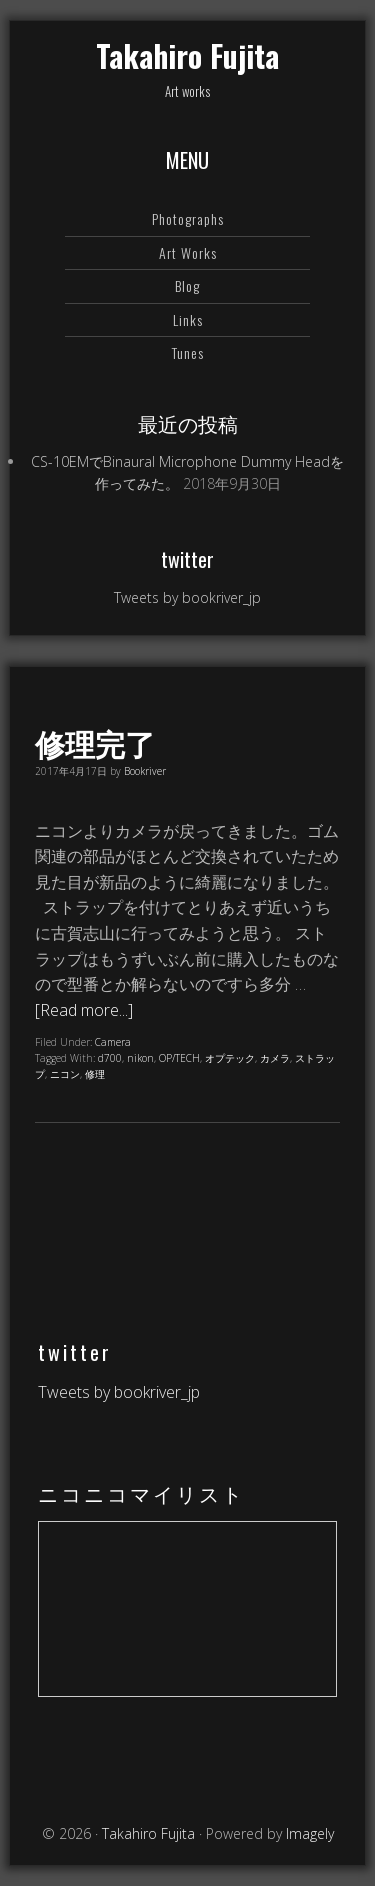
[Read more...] (84, 1010)
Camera (113, 1042)
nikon (140, 1058)
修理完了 (95, 742)
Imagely (310, 1833)
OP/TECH (179, 1058)
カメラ (275, 1058)
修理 (95, 1074)
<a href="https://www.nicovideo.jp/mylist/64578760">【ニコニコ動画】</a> (187, 1609)
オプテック (230, 1058)
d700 (110, 1058)
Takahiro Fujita (187, 55)
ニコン (65, 1074)
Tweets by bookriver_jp (187, 597)
